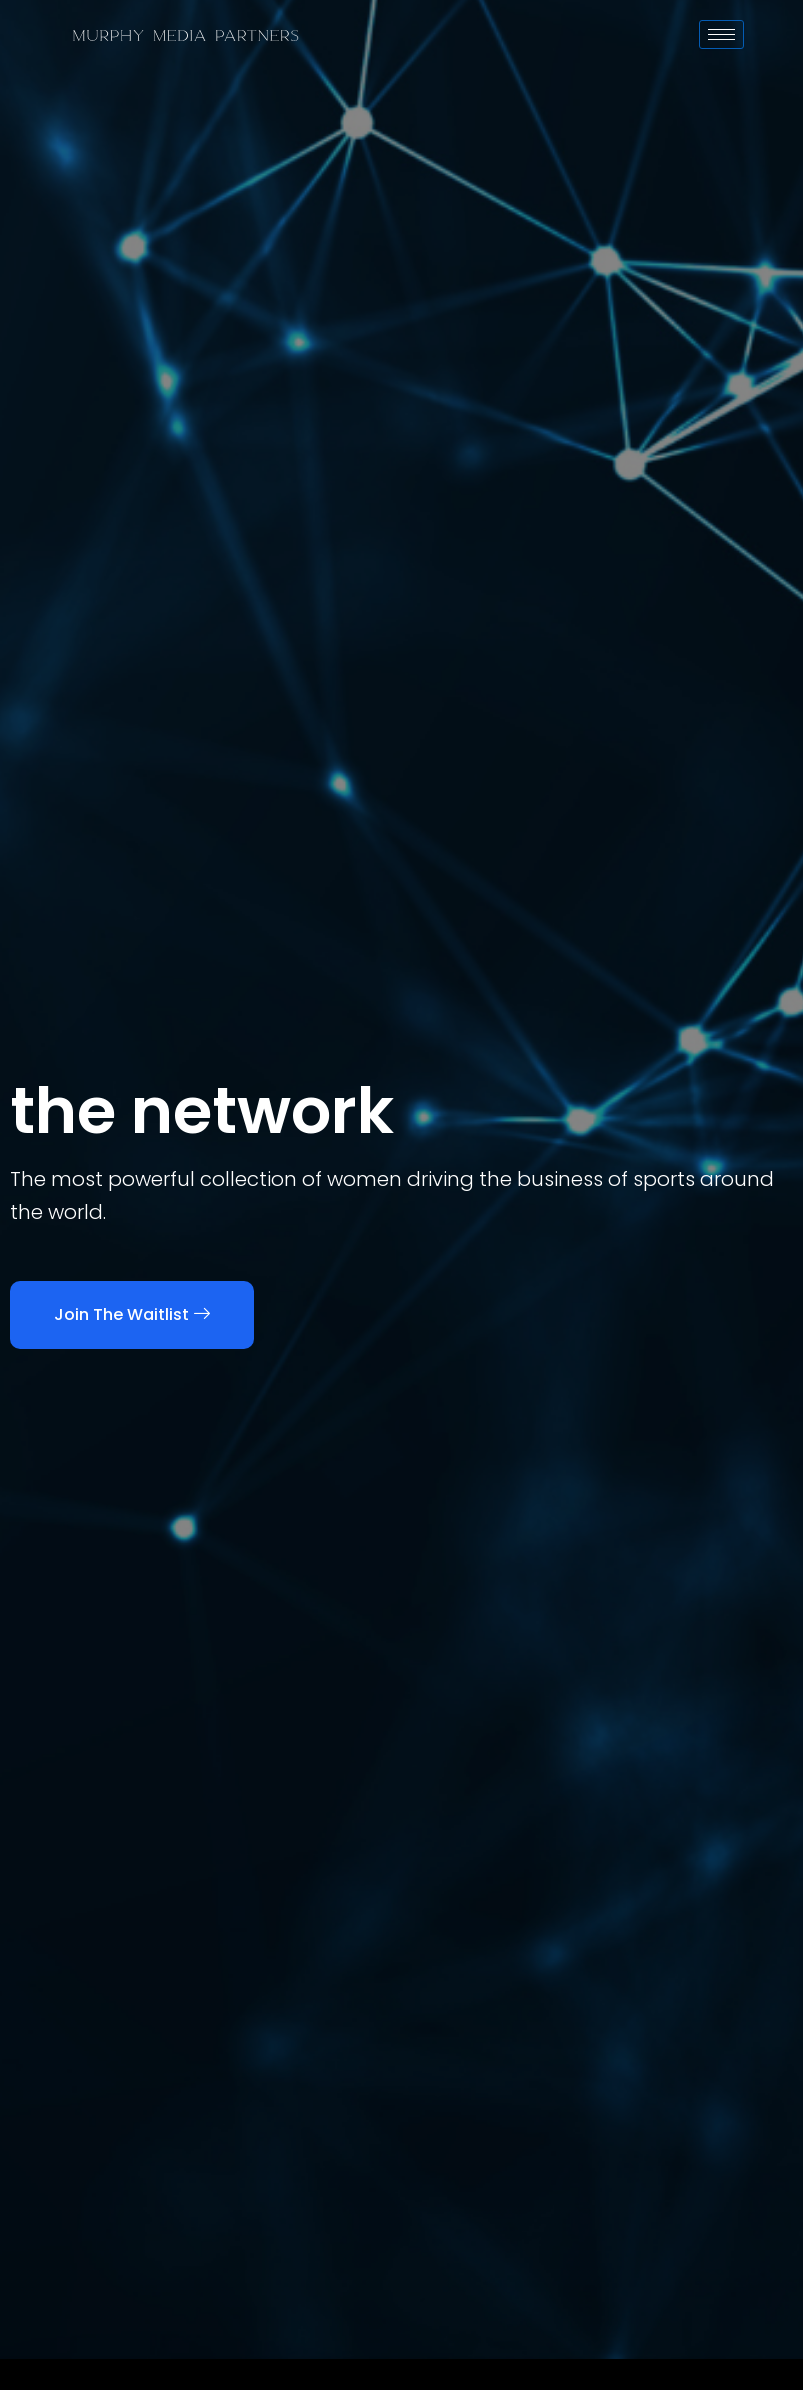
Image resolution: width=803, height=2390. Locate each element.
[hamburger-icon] (721, 34)
